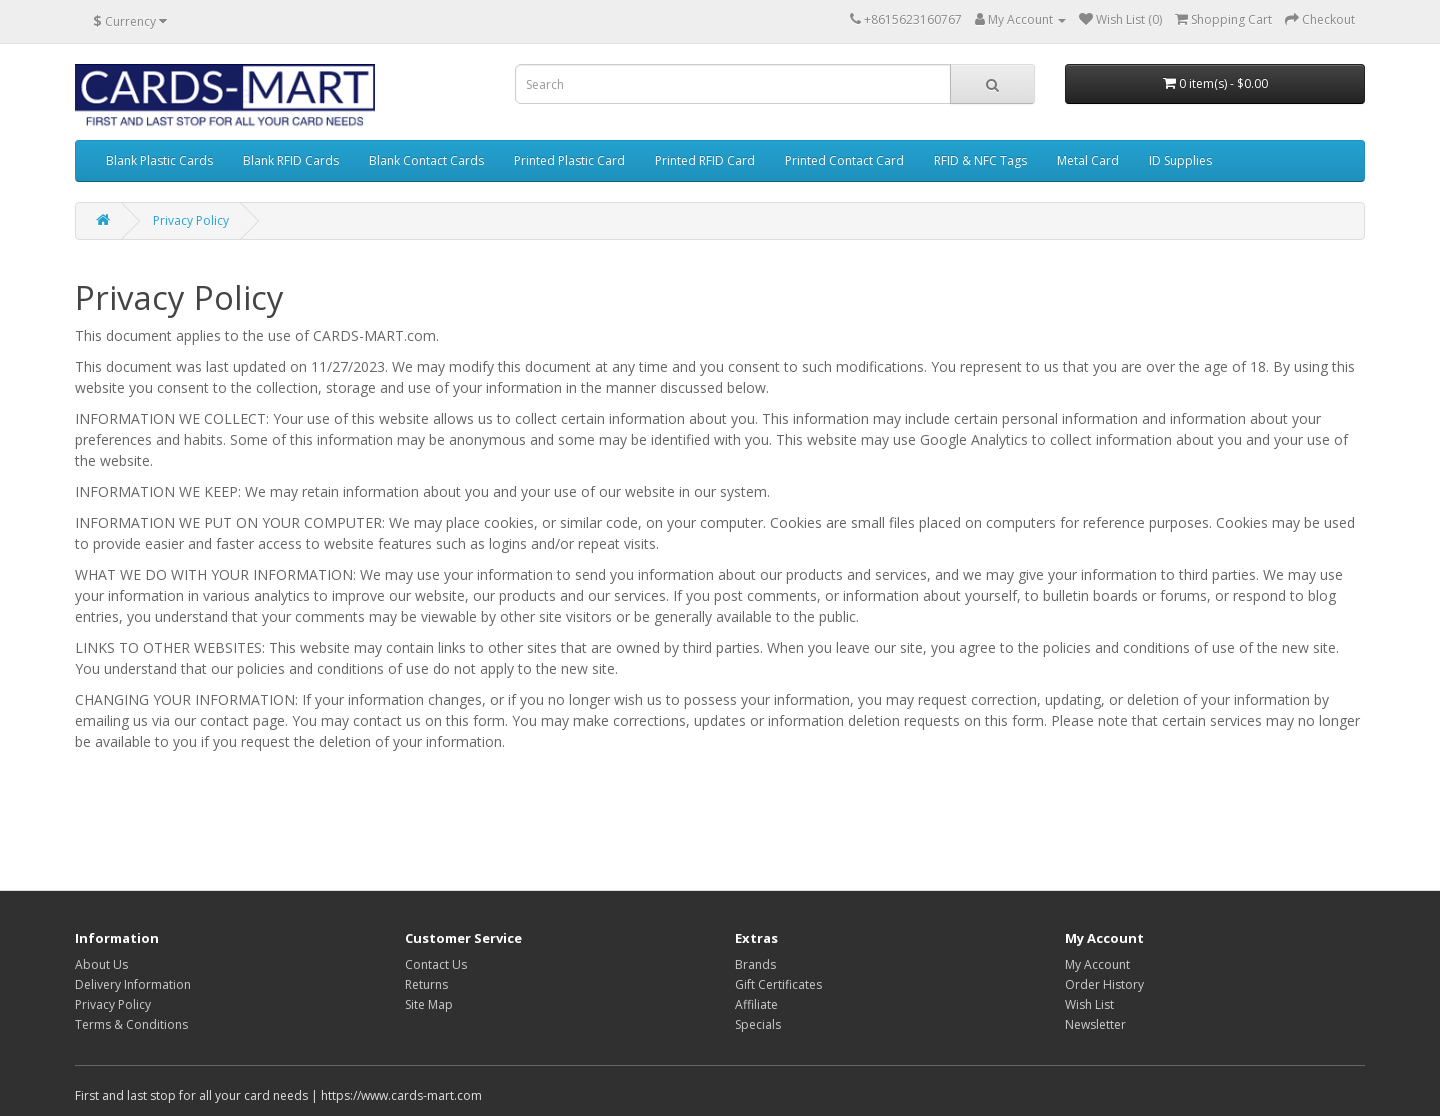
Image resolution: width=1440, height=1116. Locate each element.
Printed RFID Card (705, 160)
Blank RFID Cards (291, 160)
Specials (758, 1024)
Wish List (1089, 1004)
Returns (426, 984)
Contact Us (436, 964)
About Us (101, 964)
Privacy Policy (191, 220)
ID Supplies (1180, 160)
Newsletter (1095, 1024)
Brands (755, 964)
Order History (1104, 984)
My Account (1097, 964)
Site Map (429, 1004)
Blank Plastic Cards (159, 160)
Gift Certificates (778, 984)
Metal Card (1088, 160)
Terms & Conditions (131, 1024)
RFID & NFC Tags (980, 160)
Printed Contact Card (844, 160)
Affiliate (756, 1004)
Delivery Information (133, 984)
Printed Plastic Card (569, 160)
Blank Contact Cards (426, 160)
